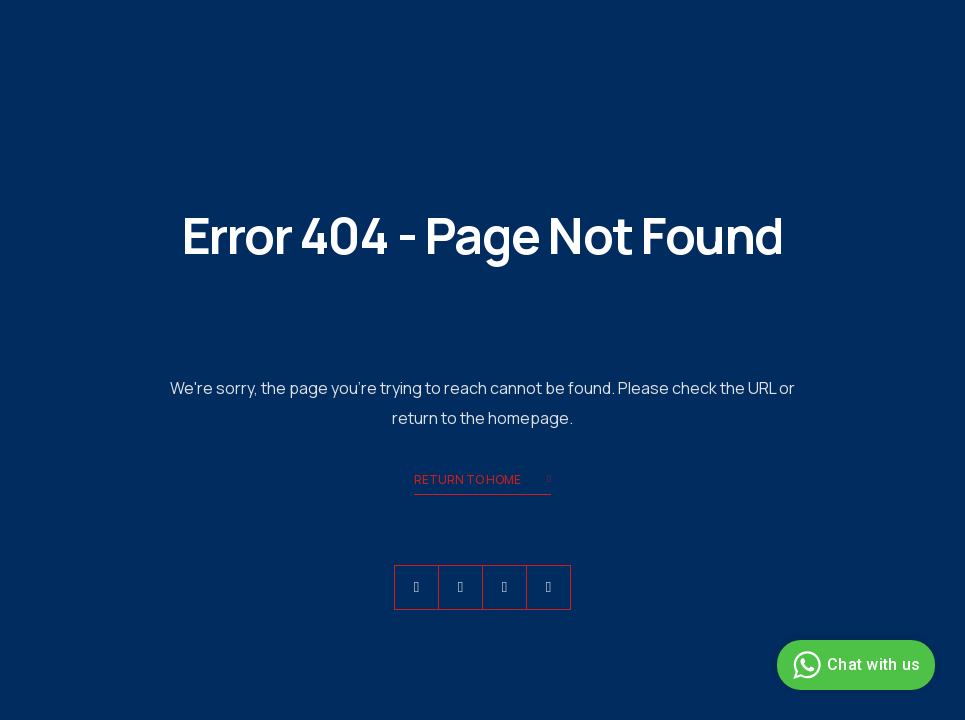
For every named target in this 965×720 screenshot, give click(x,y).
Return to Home (482, 481)
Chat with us (853, 665)
